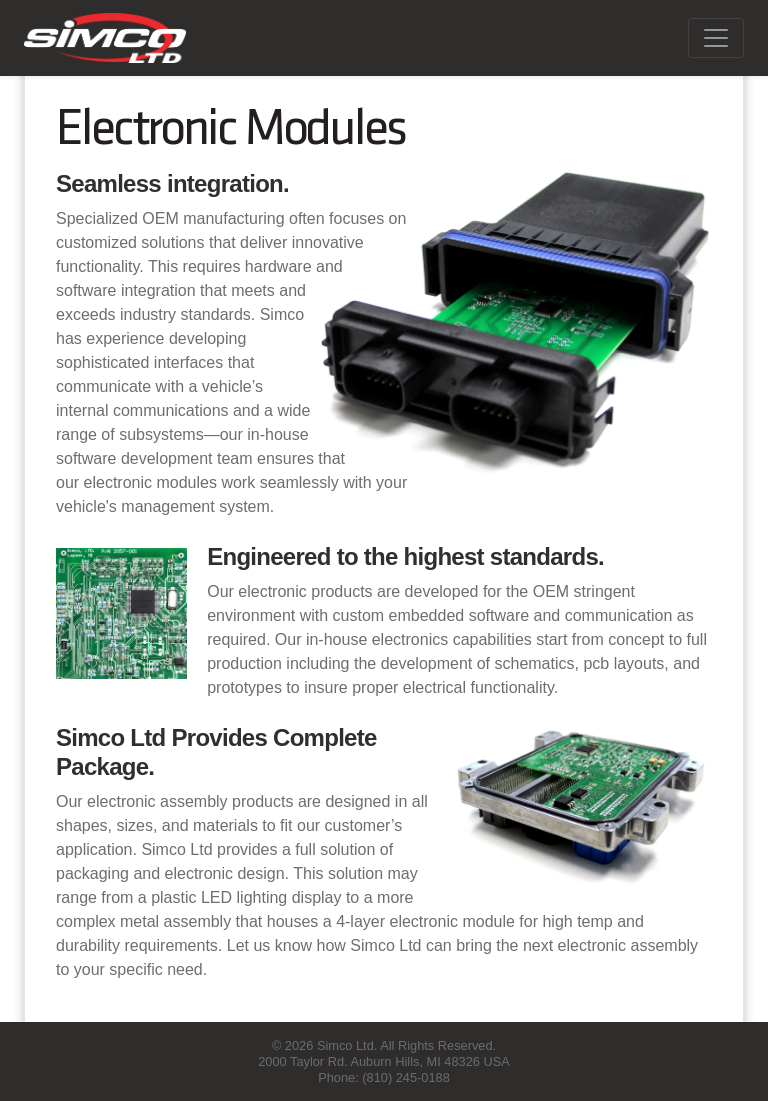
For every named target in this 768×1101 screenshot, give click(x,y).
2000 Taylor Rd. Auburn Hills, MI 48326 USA (384, 1061)
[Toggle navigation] (716, 38)
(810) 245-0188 (406, 1077)
